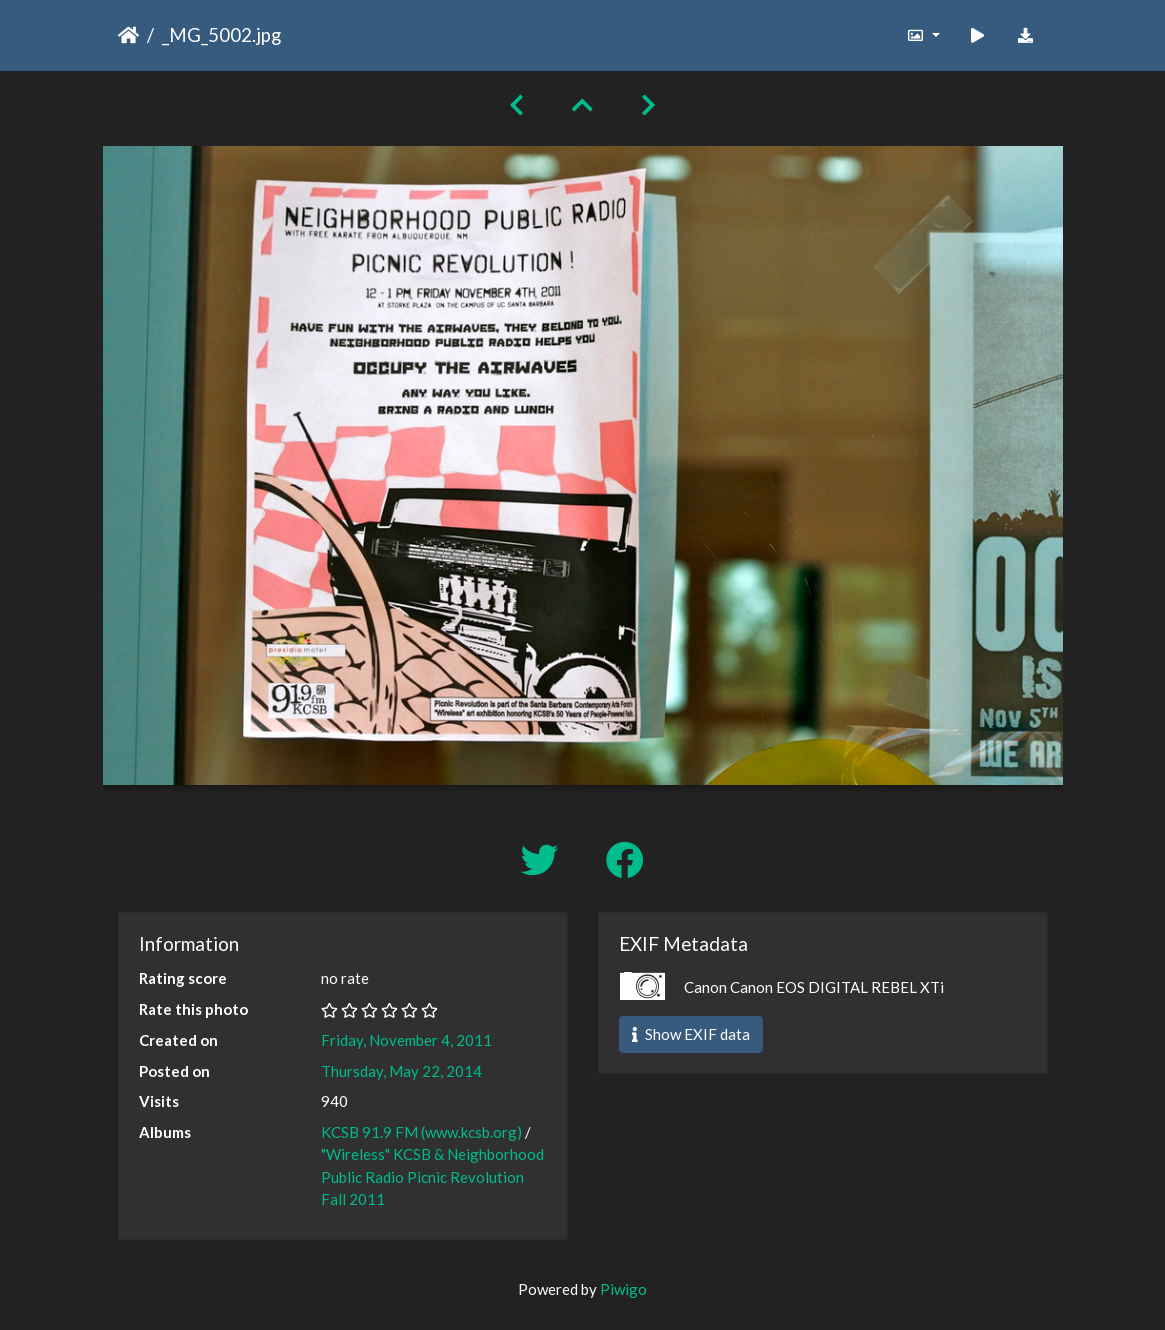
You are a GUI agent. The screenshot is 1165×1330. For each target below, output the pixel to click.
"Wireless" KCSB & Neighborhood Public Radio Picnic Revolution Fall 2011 (432, 1176)
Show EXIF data (691, 1034)
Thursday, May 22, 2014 (401, 1071)
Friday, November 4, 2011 (406, 1040)
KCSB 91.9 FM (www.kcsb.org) (421, 1132)
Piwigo (623, 1289)
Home (128, 35)
